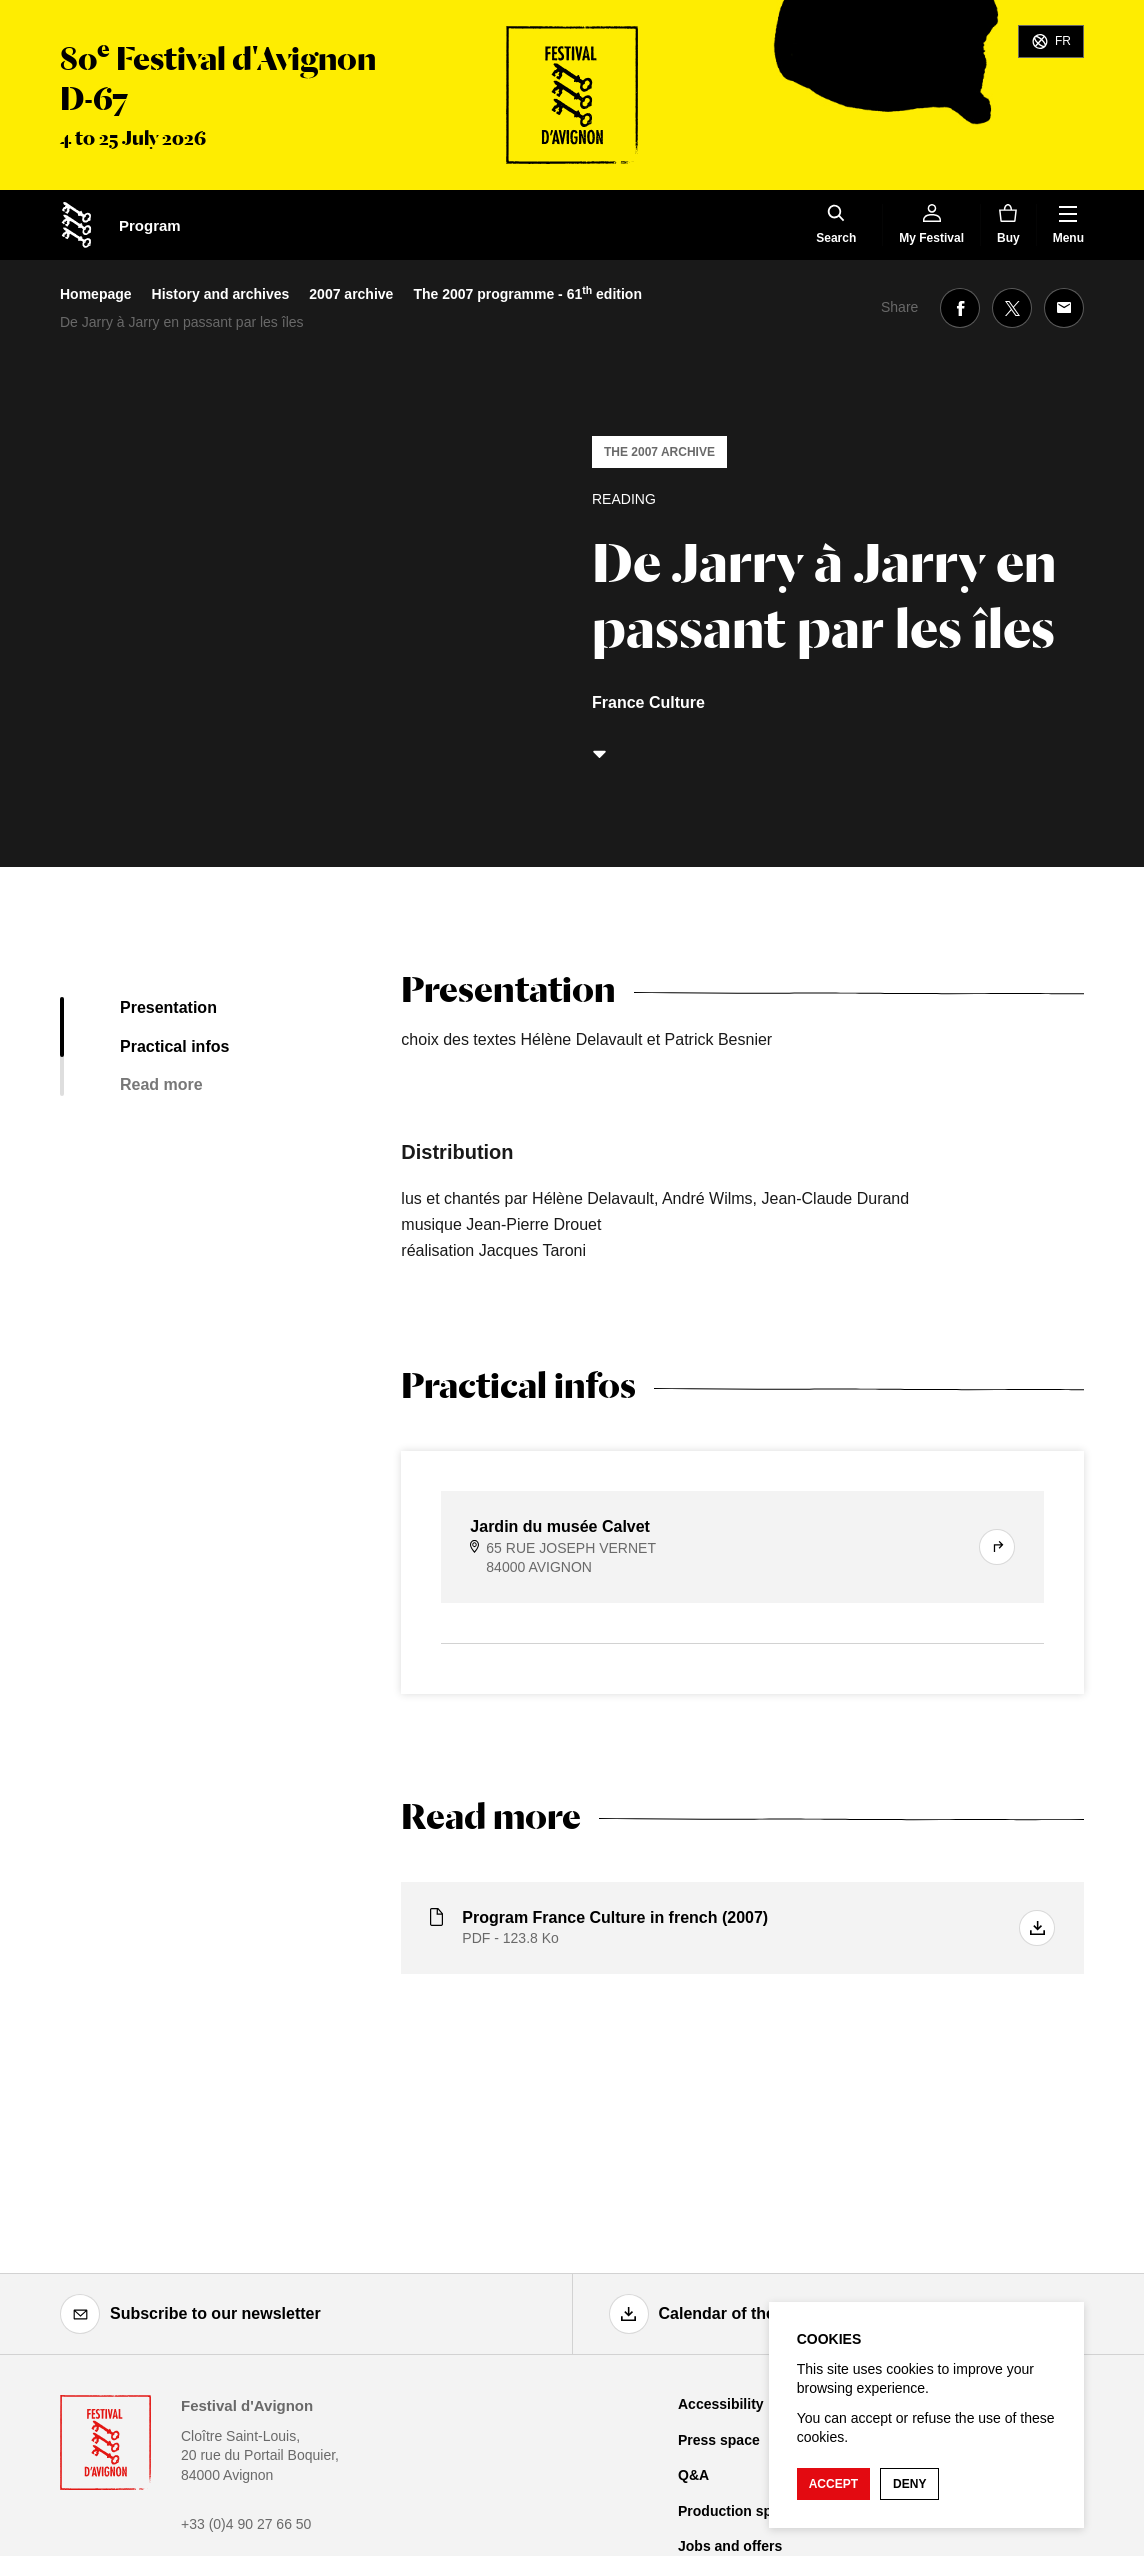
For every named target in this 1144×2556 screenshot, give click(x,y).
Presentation (168, 1007)
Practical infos (174, 1046)
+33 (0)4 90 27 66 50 (246, 2524)
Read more (161, 1084)
